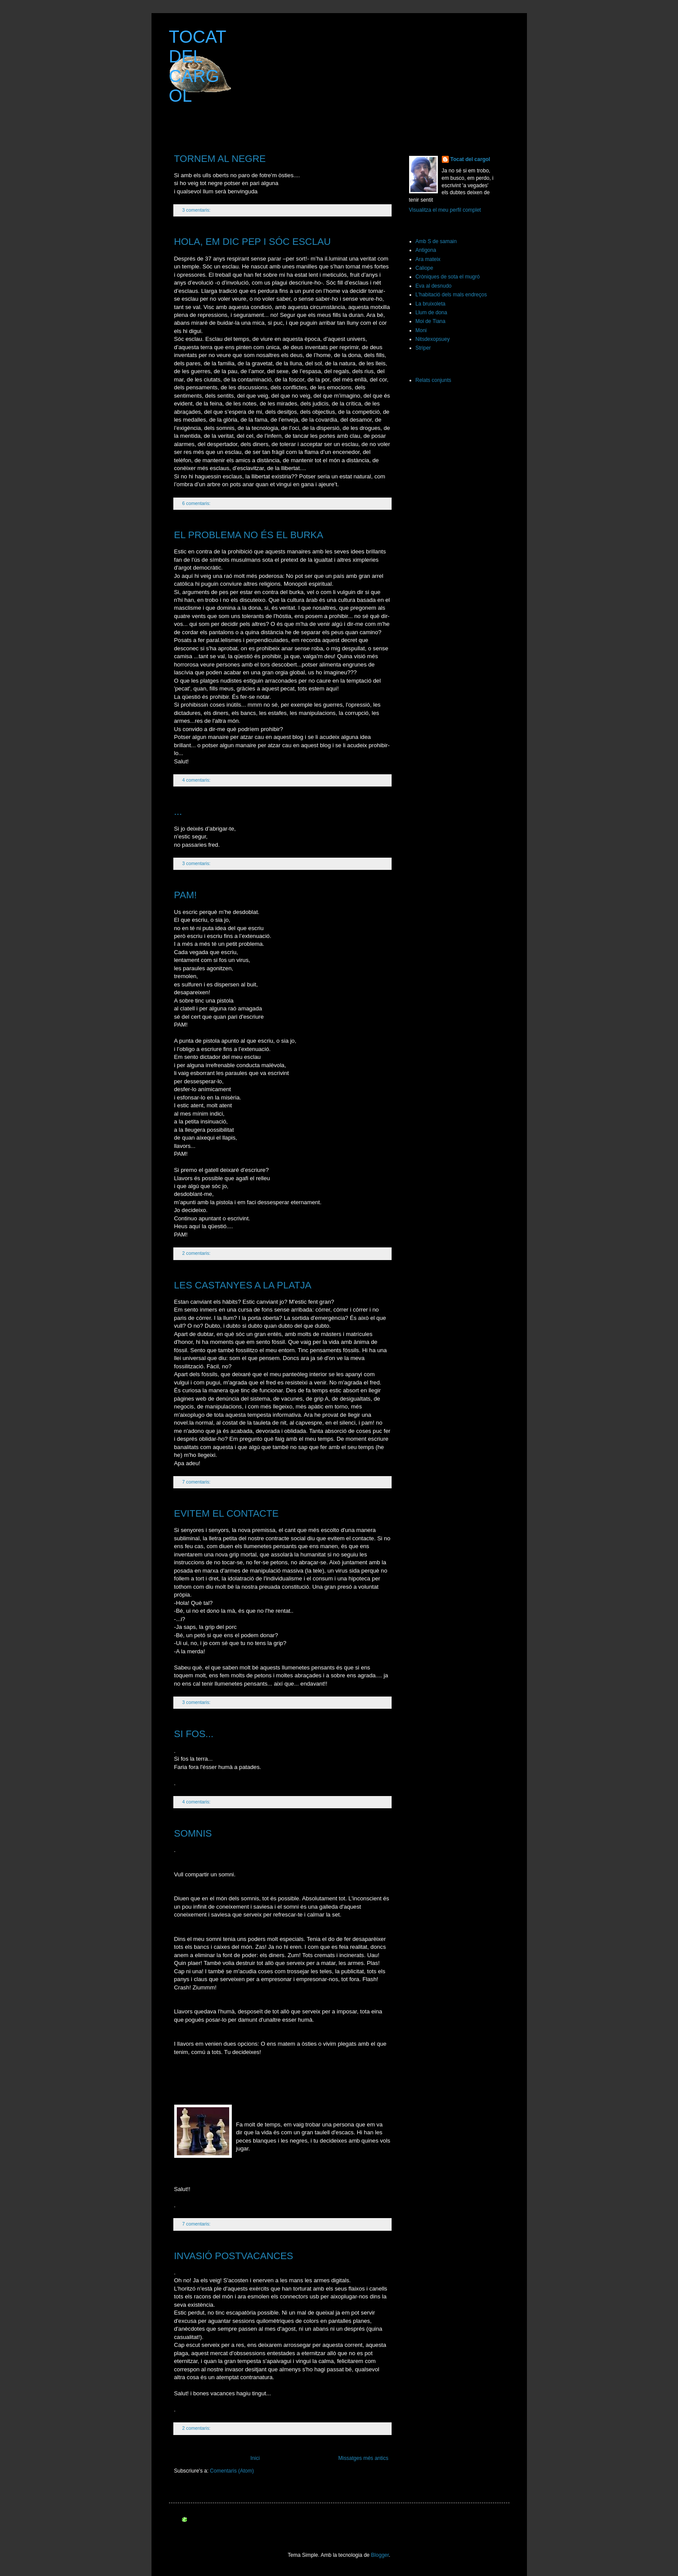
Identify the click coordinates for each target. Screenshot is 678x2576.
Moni (421, 330)
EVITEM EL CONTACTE (226, 1513)
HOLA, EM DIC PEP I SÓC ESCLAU (252, 241)
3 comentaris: (197, 210)
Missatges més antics (363, 2458)
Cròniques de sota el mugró (448, 277)
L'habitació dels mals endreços (451, 295)
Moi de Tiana (431, 321)
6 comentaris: (197, 503)
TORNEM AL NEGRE (220, 158)
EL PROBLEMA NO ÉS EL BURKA (249, 534)
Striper (423, 348)
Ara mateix (428, 259)
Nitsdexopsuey (433, 339)
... (178, 811)
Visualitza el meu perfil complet (445, 210)
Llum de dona (431, 312)
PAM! (185, 895)
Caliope (425, 268)
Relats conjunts (433, 380)
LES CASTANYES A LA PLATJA (243, 1285)
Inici (254, 2458)
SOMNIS (193, 1833)
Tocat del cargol (470, 159)
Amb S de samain (436, 241)
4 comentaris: (197, 780)
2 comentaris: (197, 1253)
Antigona (426, 250)
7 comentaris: (197, 1481)
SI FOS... (193, 1733)
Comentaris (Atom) (232, 2471)
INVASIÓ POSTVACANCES (233, 2255)
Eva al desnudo (434, 286)
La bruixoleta (431, 304)
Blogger (380, 2555)
